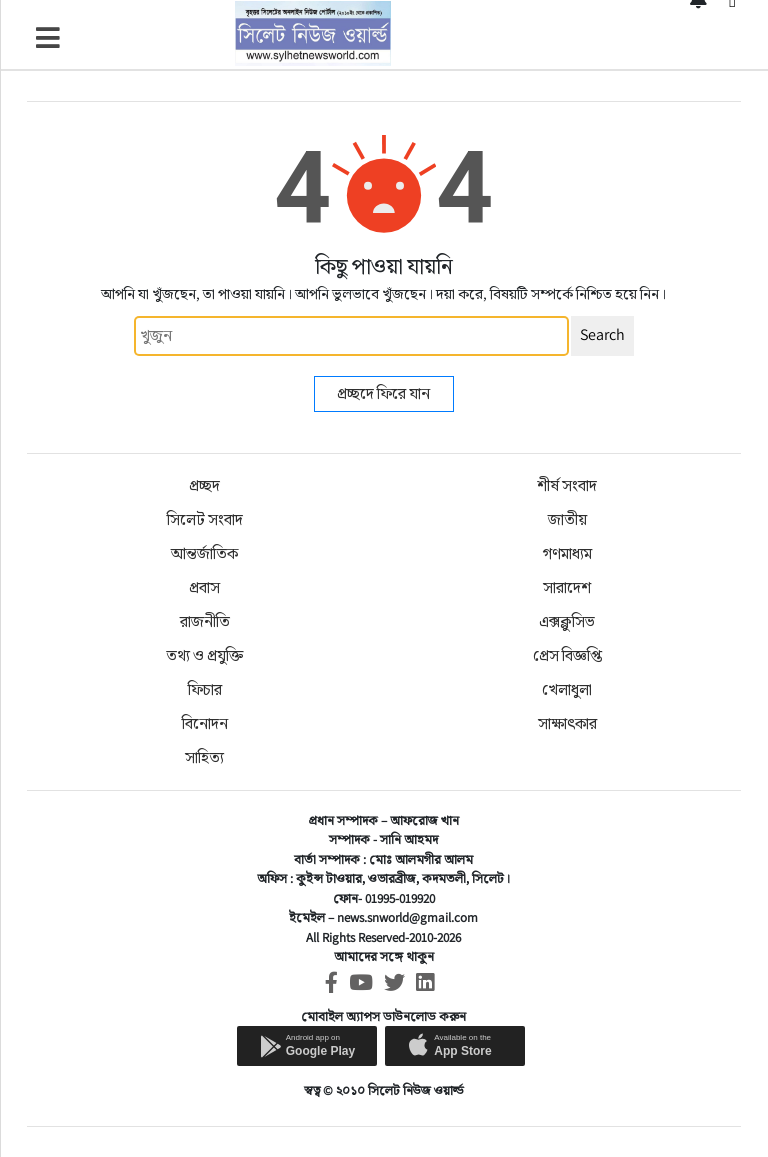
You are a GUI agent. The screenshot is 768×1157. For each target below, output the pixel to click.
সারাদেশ (567, 587)
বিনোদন (205, 723)
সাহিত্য (204, 757)
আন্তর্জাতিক (204, 553)
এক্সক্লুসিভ (567, 621)
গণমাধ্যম (567, 553)
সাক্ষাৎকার (567, 723)
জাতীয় (567, 519)
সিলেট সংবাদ (205, 519)
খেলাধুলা (567, 689)
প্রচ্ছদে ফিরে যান (383, 393)
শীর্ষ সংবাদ (567, 485)
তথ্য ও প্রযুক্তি (204, 655)
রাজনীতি (205, 621)
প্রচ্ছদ (204, 485)
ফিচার (205, 689)
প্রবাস (204, 587)
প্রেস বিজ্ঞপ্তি (567, 655)
